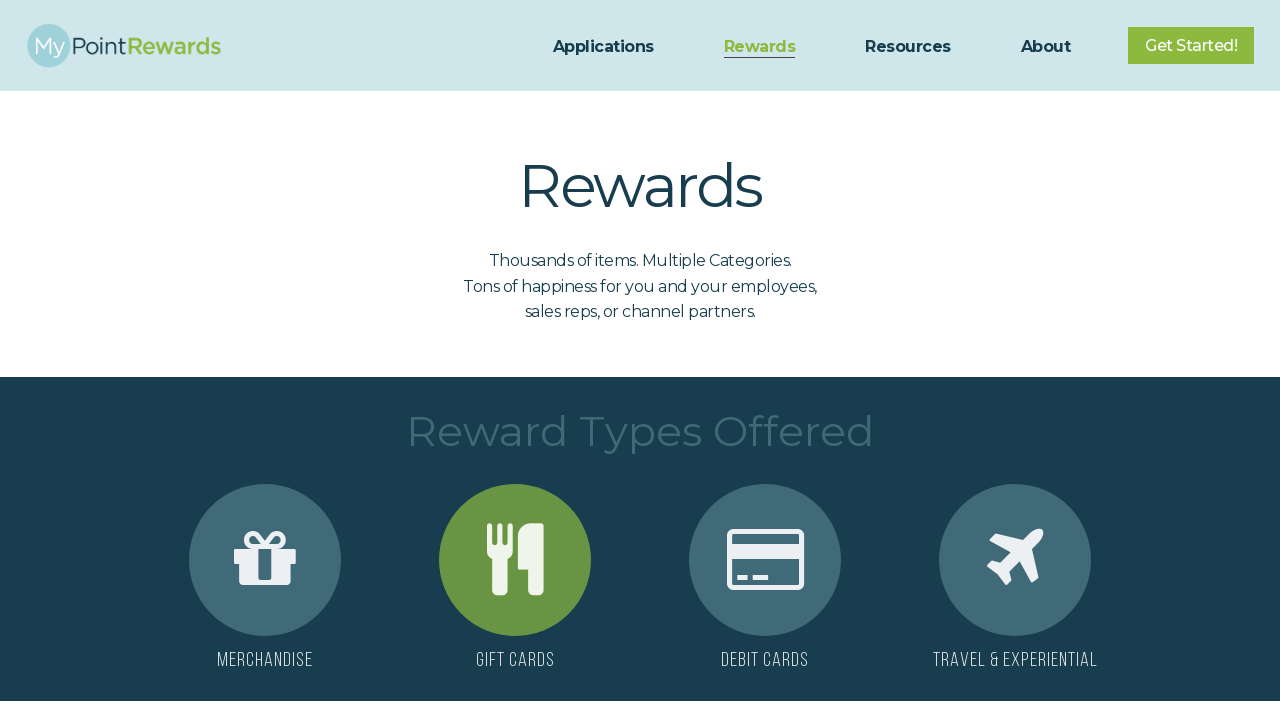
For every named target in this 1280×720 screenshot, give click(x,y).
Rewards (760, 46)
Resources (908, 46)
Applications (603, 46)
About (1046, 46)
